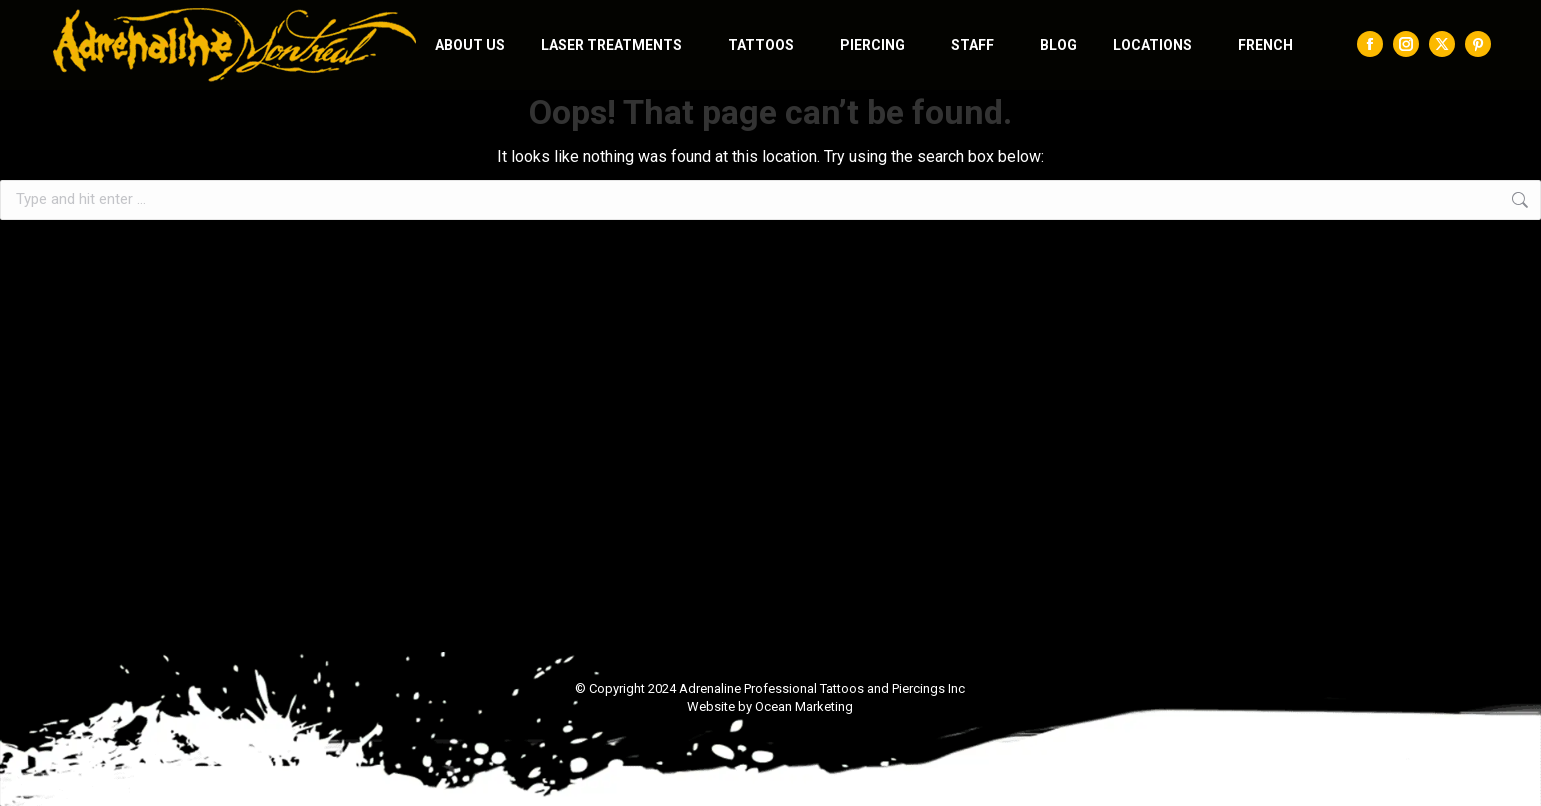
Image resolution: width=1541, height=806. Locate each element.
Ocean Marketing (804, 706)
